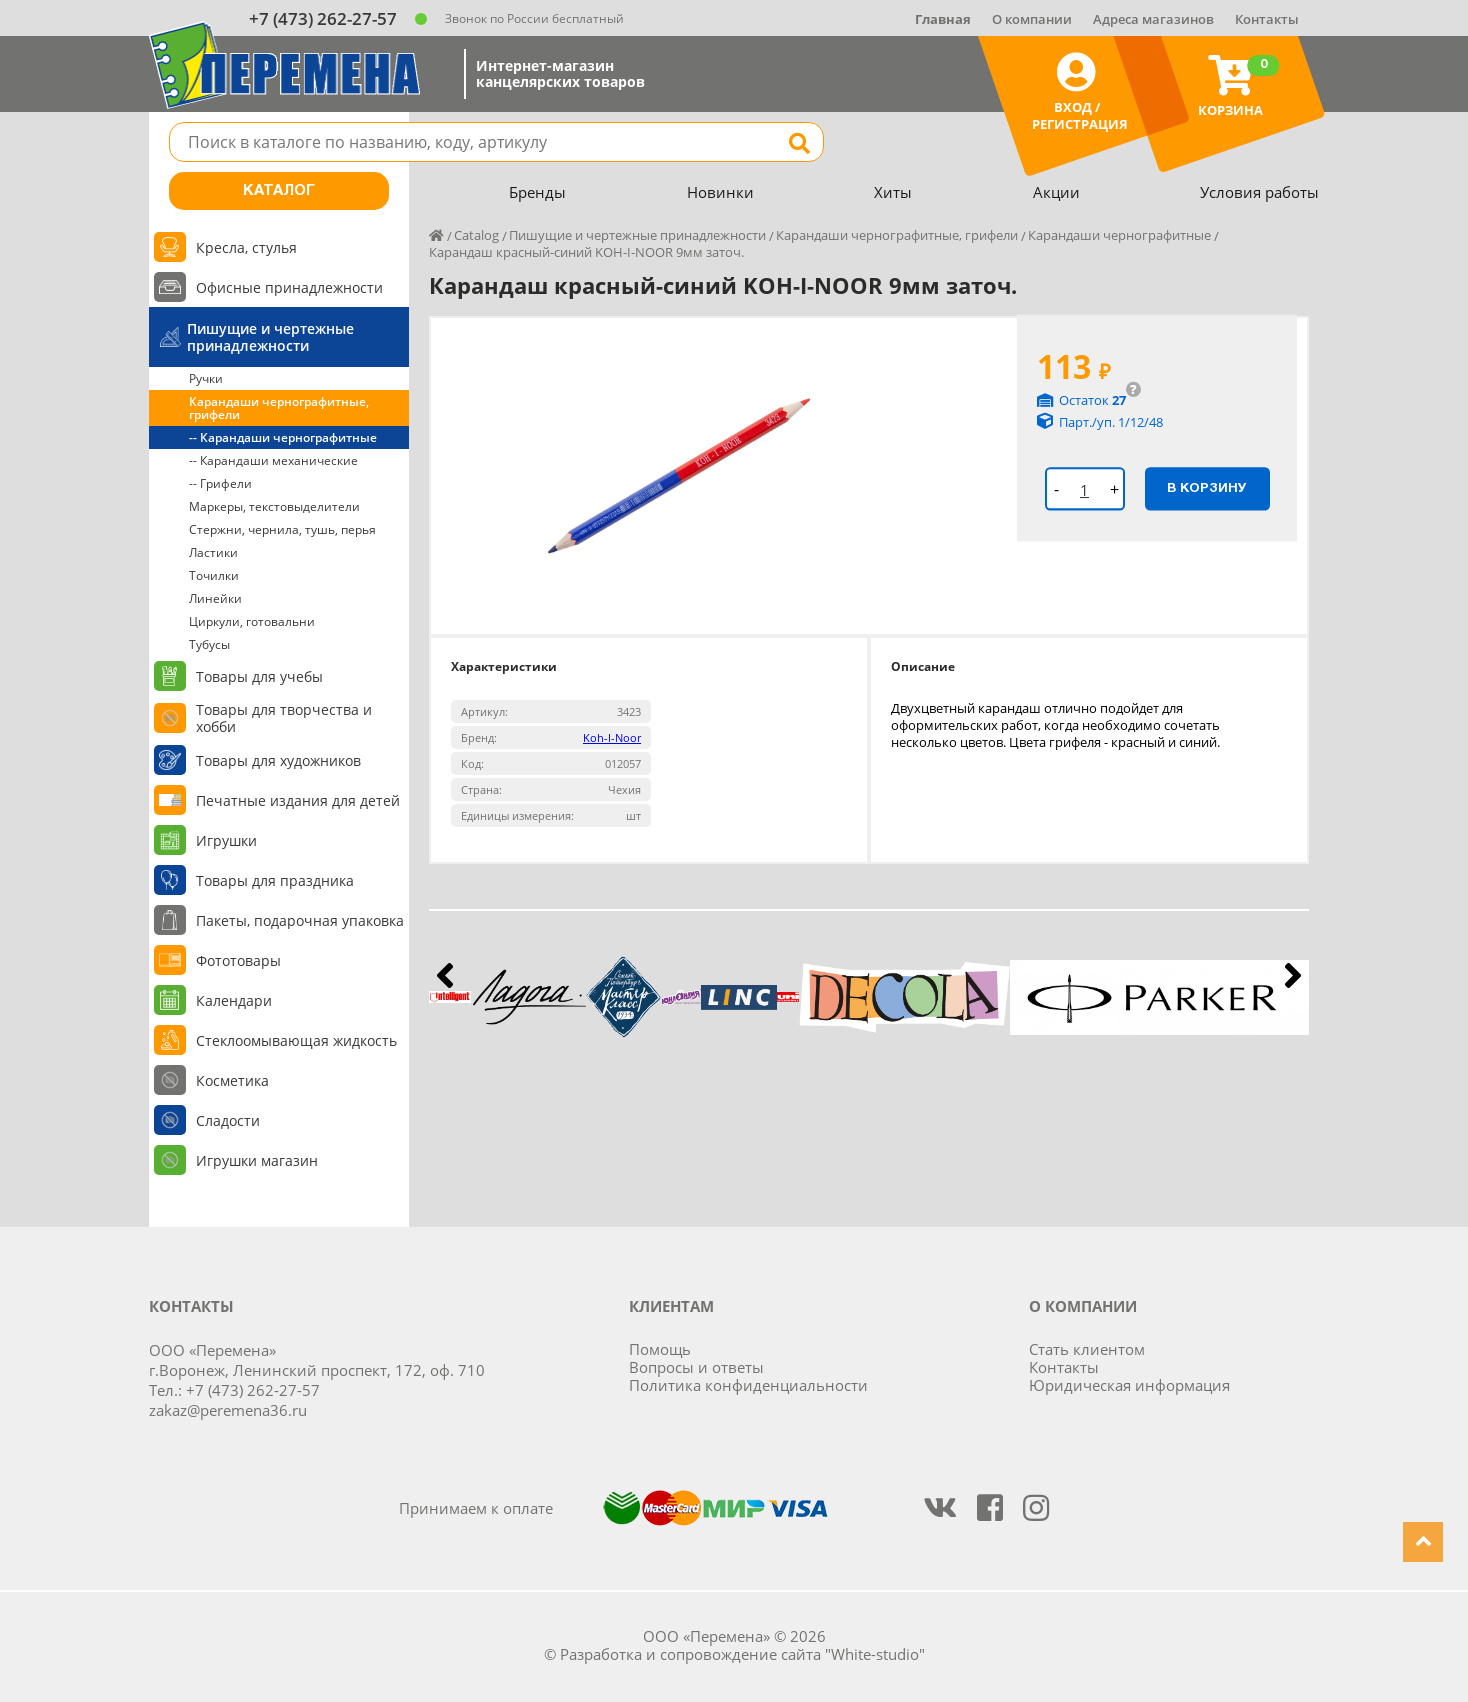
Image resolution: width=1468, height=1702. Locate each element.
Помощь (660, 1349)
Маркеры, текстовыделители (274, 506)
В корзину (1207, 488)
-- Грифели (220, 483)
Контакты (1267, 19)
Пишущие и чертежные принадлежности (270, 337)
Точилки (214, 575)
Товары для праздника (275, 880)
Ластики (213, 552)
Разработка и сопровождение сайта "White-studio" (742, 1654)
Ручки (206, 378)
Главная (943, 19)
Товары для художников (278, 760)
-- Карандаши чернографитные (283, 437)
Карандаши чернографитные (1119, 235)
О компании (1032, 19)
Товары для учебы (259, 676)
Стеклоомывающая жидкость (296, 1040)
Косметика (232, 1080)
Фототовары (238, 960)
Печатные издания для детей (298, 800)
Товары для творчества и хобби (284, 718)
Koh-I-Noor (612, 737)
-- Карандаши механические (273, 460)
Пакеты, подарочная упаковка (300, 920)
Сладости (228, 1120)
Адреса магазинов (1153, 19)
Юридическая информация (1129, 1385)
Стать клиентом (1087, 1349)
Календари (234, 1000)
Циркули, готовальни (252, 621)
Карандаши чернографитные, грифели (279, 408)
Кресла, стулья (246, 247)
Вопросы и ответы (696, 1367)
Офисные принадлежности (289, 287)
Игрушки (226, 840)
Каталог (279, 191)
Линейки (215, 598)
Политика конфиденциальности (748, 1385)
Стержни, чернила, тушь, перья (282, 529)
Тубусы (209, 644)
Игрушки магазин (257, 1160)
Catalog (476, 235)
